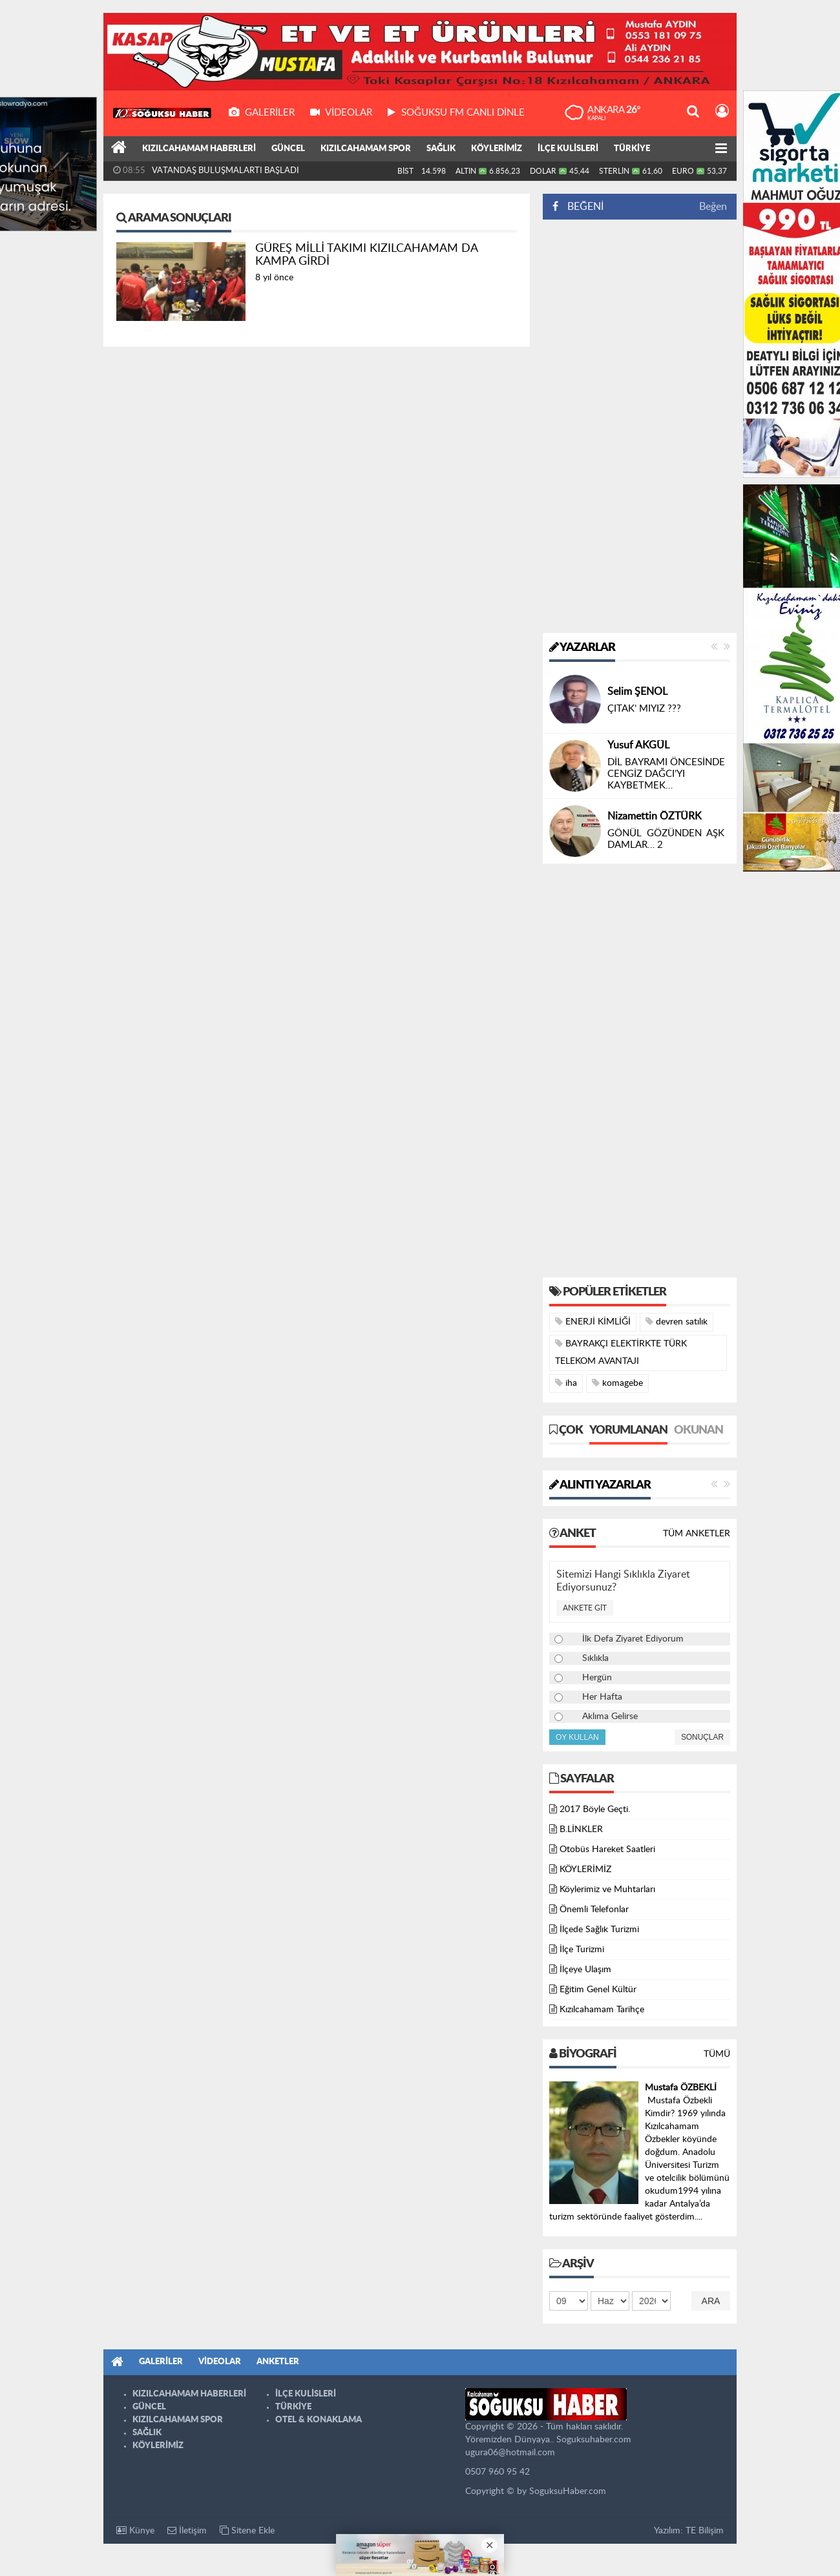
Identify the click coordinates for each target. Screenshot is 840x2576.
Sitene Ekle (247, 2530)
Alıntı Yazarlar (600, 1485)
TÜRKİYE (632, 149)
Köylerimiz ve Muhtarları (607, 1889)
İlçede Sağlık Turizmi (599, 1929)
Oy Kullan (577, 1737)
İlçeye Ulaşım (585, 1969)
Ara (711, 2301)
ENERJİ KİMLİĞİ (593, 1321)
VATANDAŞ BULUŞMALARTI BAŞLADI (225, 171)
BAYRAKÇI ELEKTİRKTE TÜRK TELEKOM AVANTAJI (621, 1352)
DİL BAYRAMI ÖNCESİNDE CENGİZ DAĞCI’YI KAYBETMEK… (666, 773)
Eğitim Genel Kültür (598, 1989)
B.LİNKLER (581, 1829)
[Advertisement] (640, 426)
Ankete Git (585, 1608)
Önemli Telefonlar (594, 1909)
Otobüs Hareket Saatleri (607, 1849)
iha (566, 1383)
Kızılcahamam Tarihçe (602, 2009)
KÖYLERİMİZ (496, 149)
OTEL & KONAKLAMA (318, 2420)
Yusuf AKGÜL (638, 745)
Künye (135, 2530)
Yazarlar (582, 648)
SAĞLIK (441, 149)
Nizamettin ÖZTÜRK (654, 816)
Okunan (698, 1430)
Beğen (713, 206)
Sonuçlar (702, 1737)
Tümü (717, 2054)
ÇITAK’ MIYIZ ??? (644, 709)
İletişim (187, 2530)
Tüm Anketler (696, 1533)
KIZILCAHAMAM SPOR (365, 149)
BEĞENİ (583, 206)
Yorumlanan (628, 1430)
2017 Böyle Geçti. (595, 1809)
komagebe (617, 1383)
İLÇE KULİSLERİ (568, 149)
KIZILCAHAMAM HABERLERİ (199, 149)
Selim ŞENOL (637, 691)
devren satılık (677, 1321)
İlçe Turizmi (582, 1949)
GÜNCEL (288, 149)
